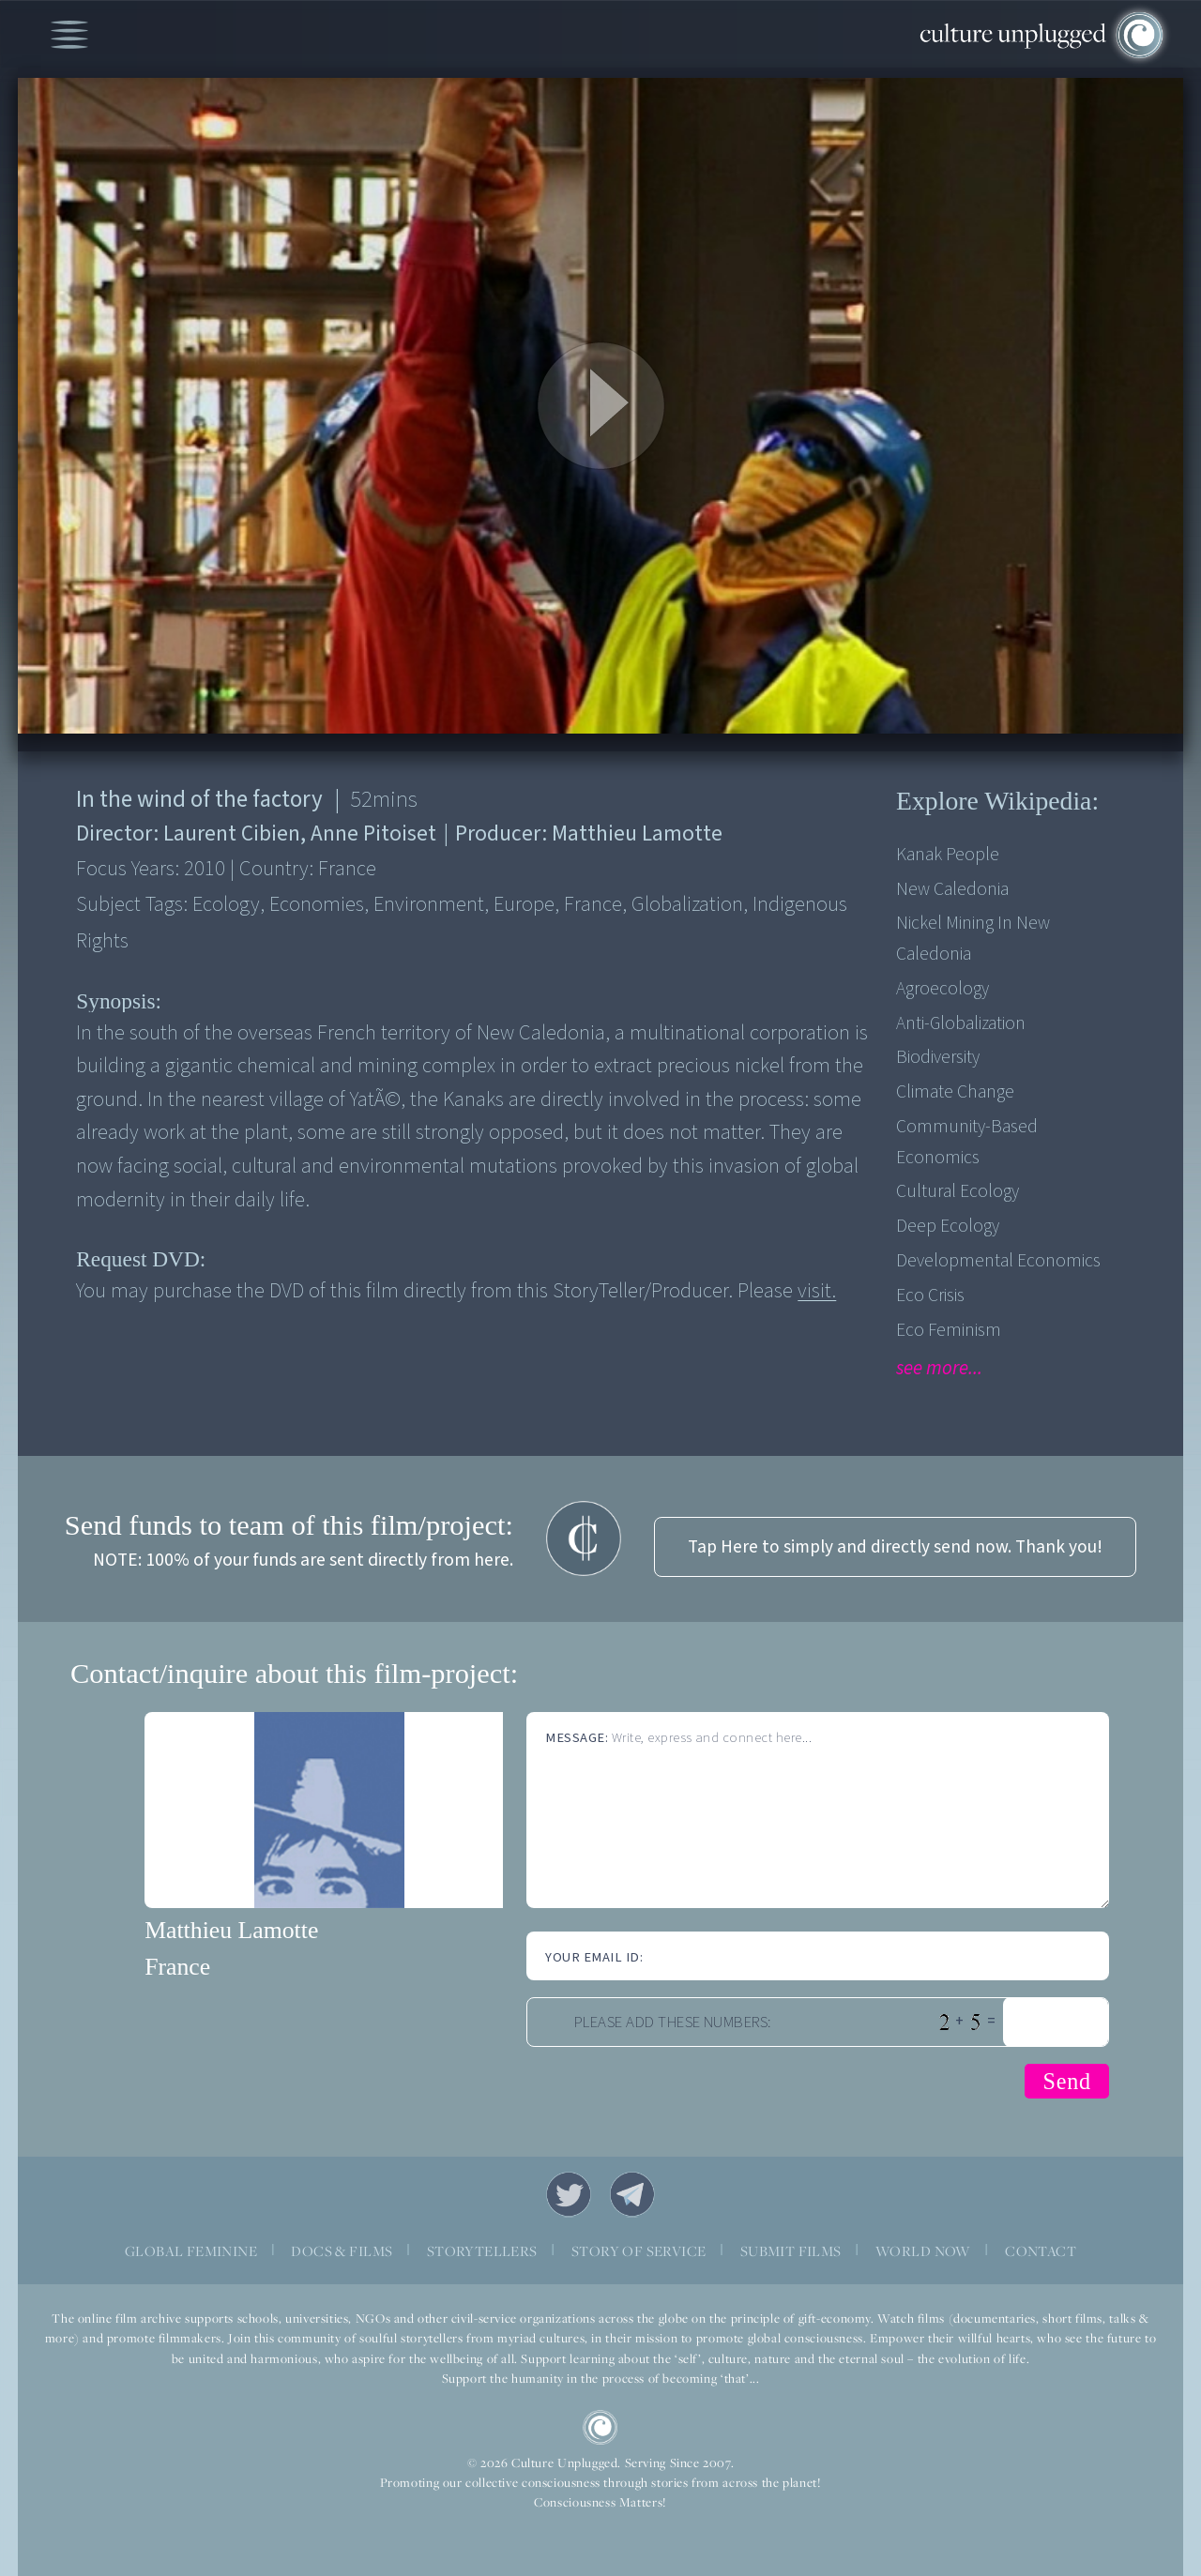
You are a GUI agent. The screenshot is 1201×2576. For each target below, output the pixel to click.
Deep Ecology (947, 1226)
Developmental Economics (998, 1261)
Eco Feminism (948, 1330)
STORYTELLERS (482, 2250)
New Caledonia (952, 889)
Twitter (568, 2194)
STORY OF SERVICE (638, 2250)
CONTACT (1040, 2250)
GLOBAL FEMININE (191, 2250)
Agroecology (942, 989)
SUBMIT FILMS (791, 2250)
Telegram (632, 2194)
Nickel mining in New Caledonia (973, 938)
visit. (817, 1291)
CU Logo (600, 2428)
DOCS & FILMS (341, 2250)
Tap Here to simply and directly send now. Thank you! (895, 1547)
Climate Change (955, 1092)
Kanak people (947, 854)
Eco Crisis (930, 1295)
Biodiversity (938, 1057)
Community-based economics (967, 1142)
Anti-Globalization (961, 1023)
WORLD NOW (923, 2250)
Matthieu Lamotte (231, 1930)
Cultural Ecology (957, 1191)
